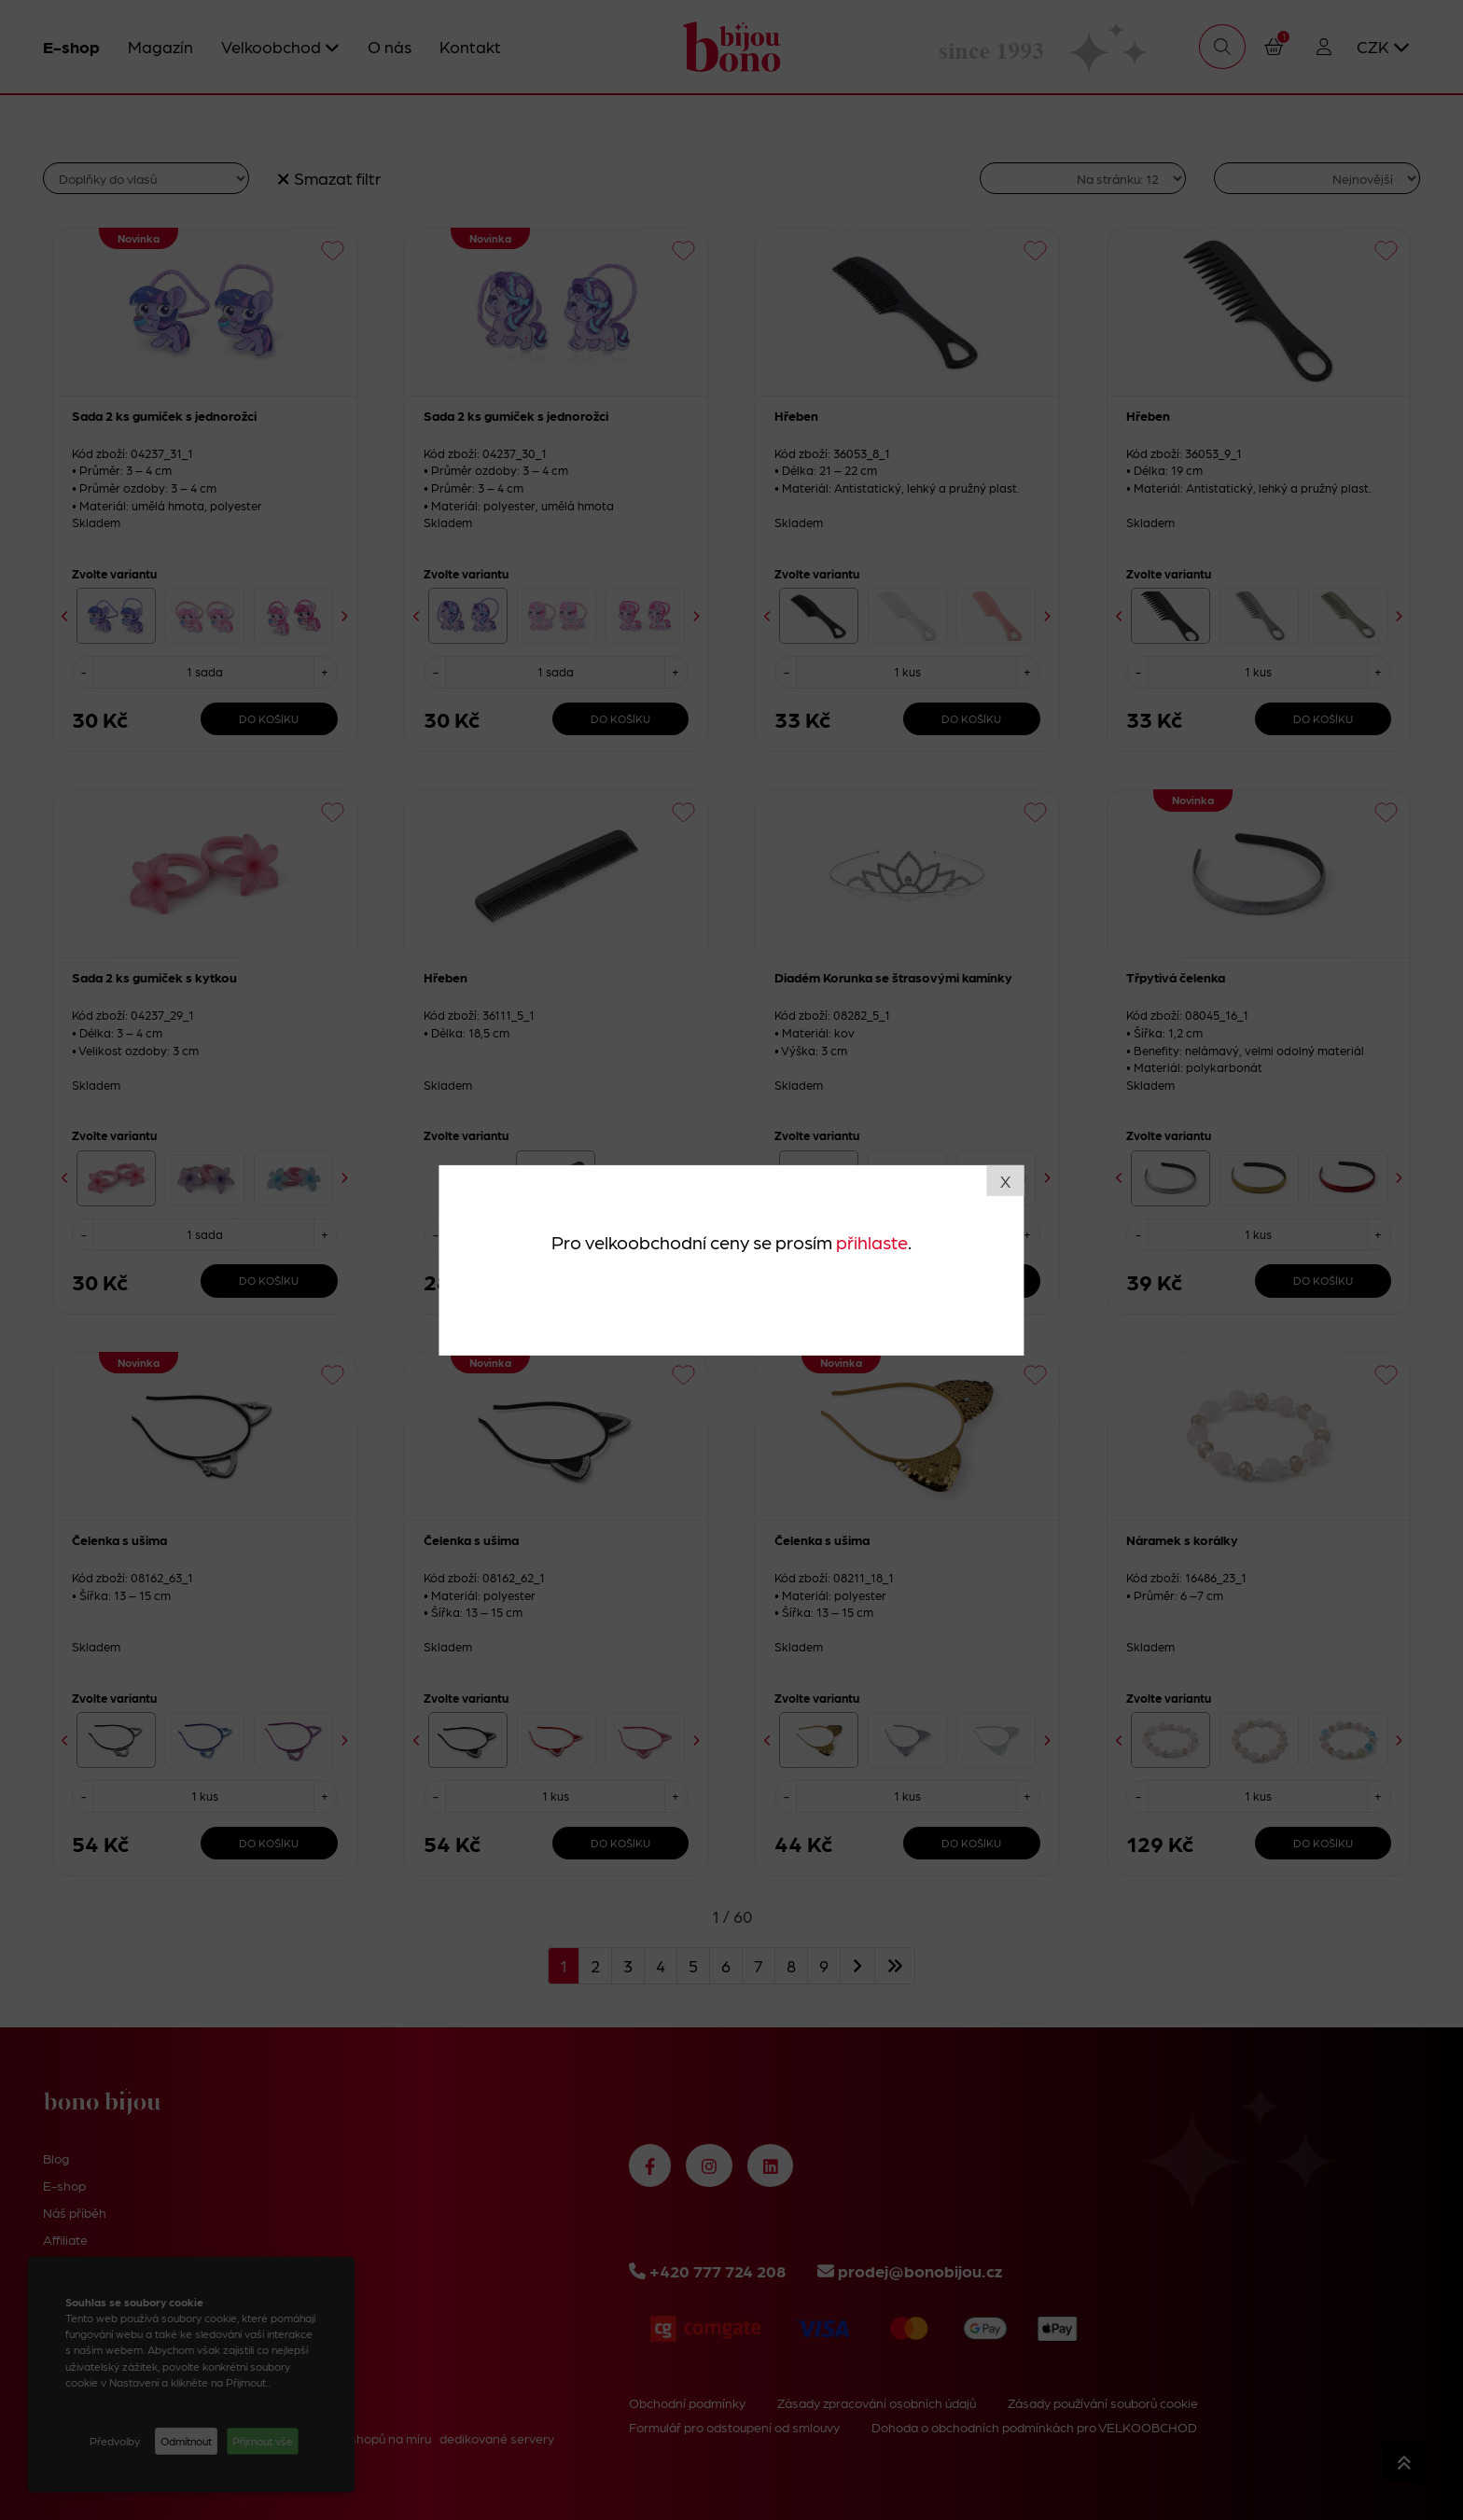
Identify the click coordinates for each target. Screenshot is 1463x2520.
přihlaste (872, 1242)
